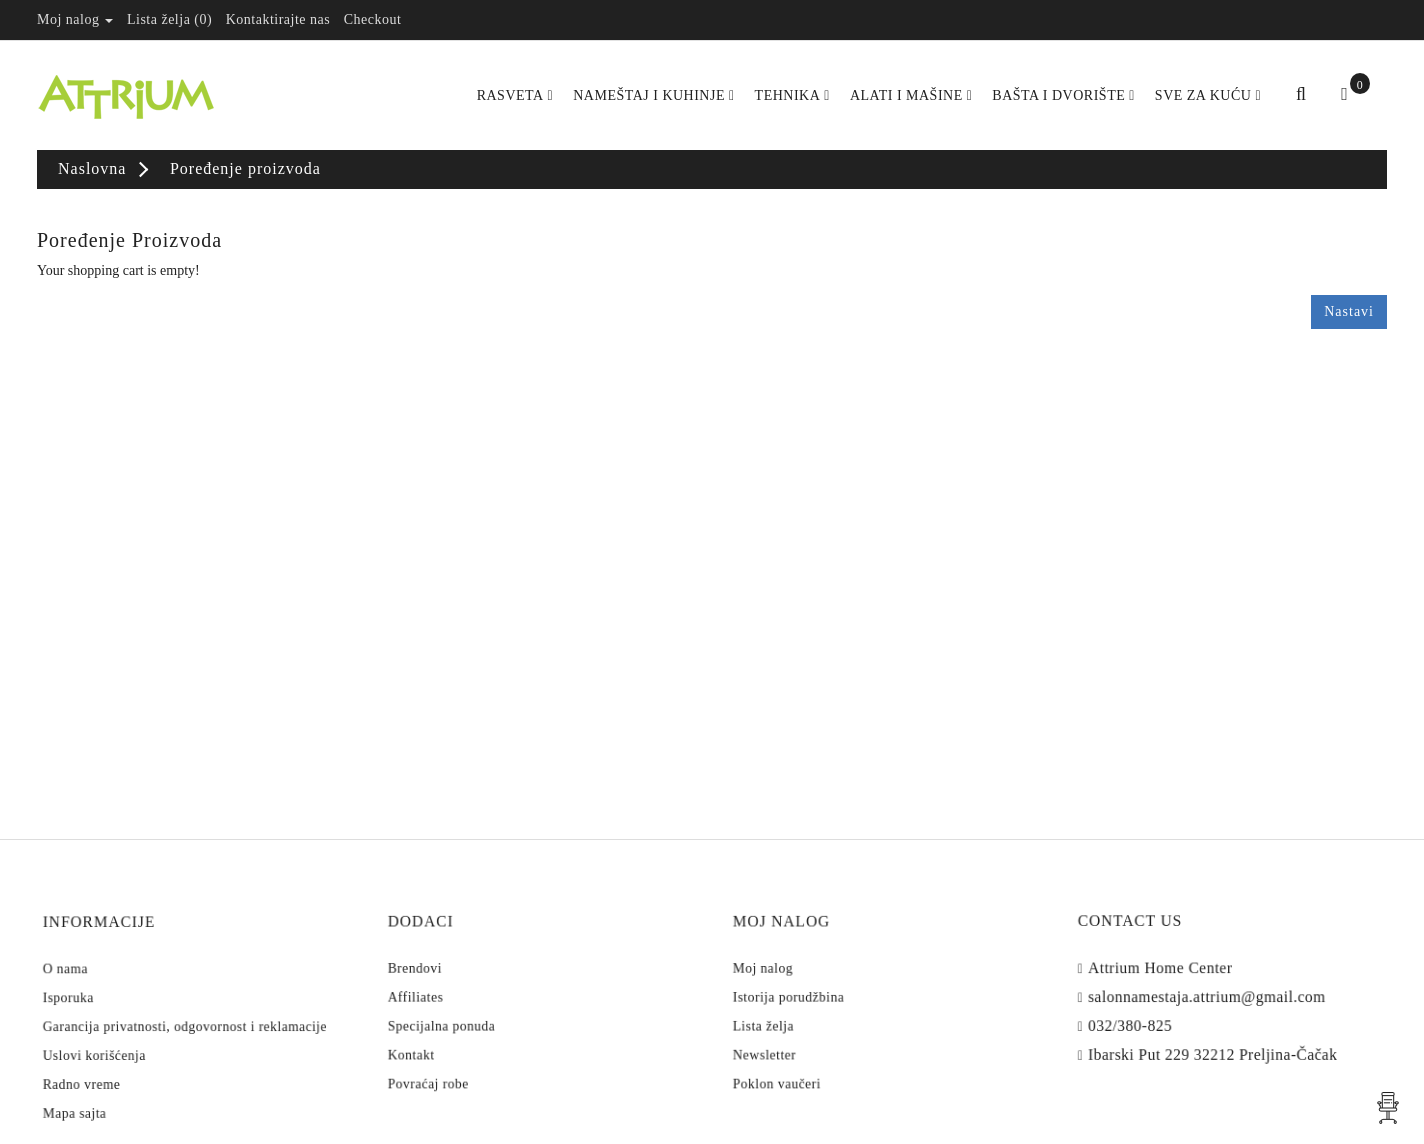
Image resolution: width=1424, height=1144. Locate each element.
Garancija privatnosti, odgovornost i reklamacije (188, 1020)
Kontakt (452, 1035)
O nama (106, 981)
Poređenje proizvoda (245, 168)
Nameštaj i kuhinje (653, 95)
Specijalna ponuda (473, 1015)
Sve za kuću (1208, 95)
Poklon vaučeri (811, 1055)
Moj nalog (801, 975)
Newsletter (802, 1035)
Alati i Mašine (911, 95)
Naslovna (92, 168)
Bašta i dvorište (1063, 95)
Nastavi (1349, 311)
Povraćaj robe (463, 1055)
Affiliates (455, 995)
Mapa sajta (113, 1079)
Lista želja (802, 1015)
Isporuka (108, 1000)
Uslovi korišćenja (126, 1040)
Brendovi (454, 975)
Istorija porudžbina (819, 995)
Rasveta (515, 95)
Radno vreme (117, 1060)
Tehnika (792, 95)
